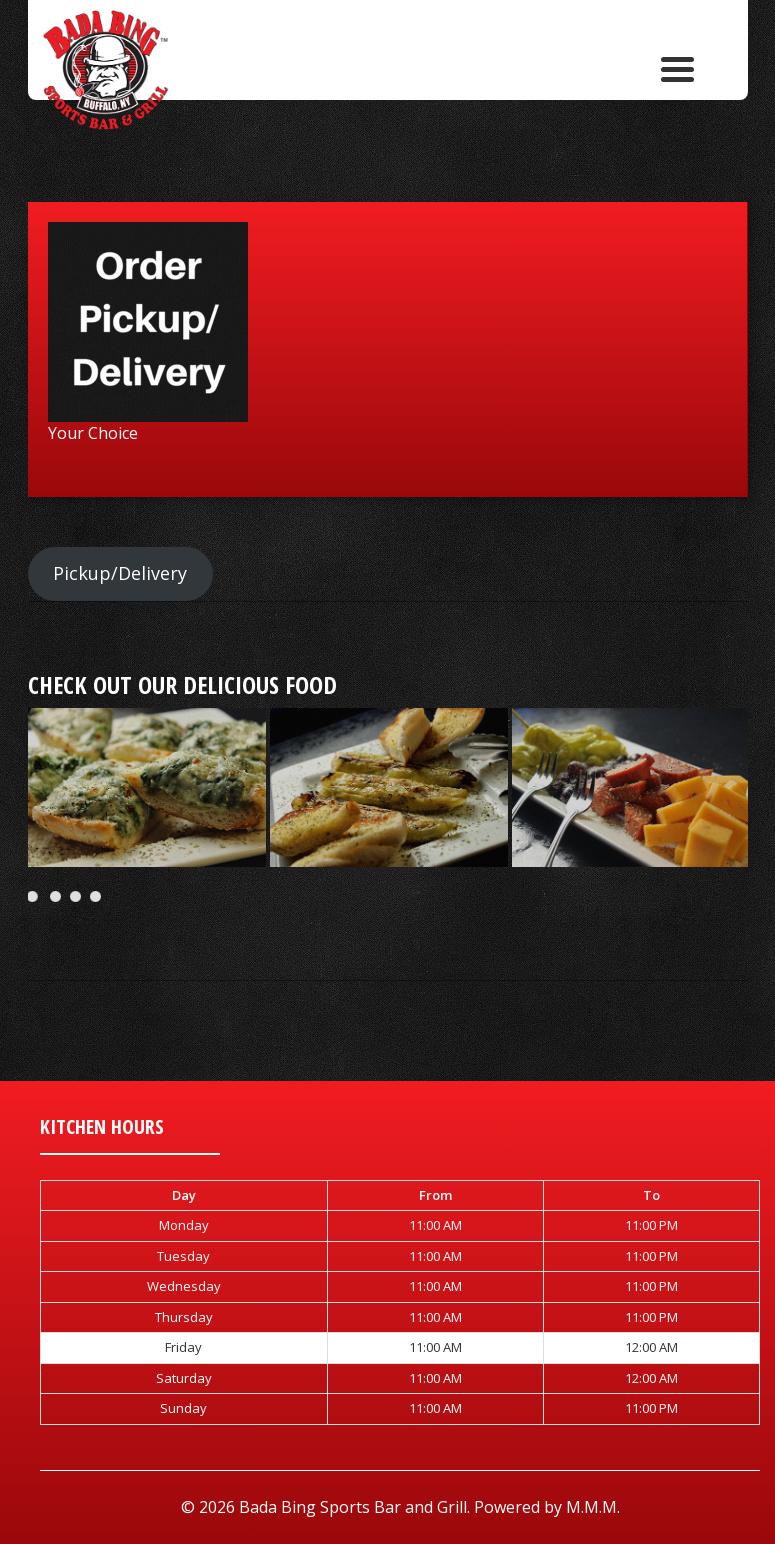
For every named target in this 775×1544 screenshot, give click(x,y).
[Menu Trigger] (677, 67)
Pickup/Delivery (120, 573)
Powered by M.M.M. (547, 1507)
